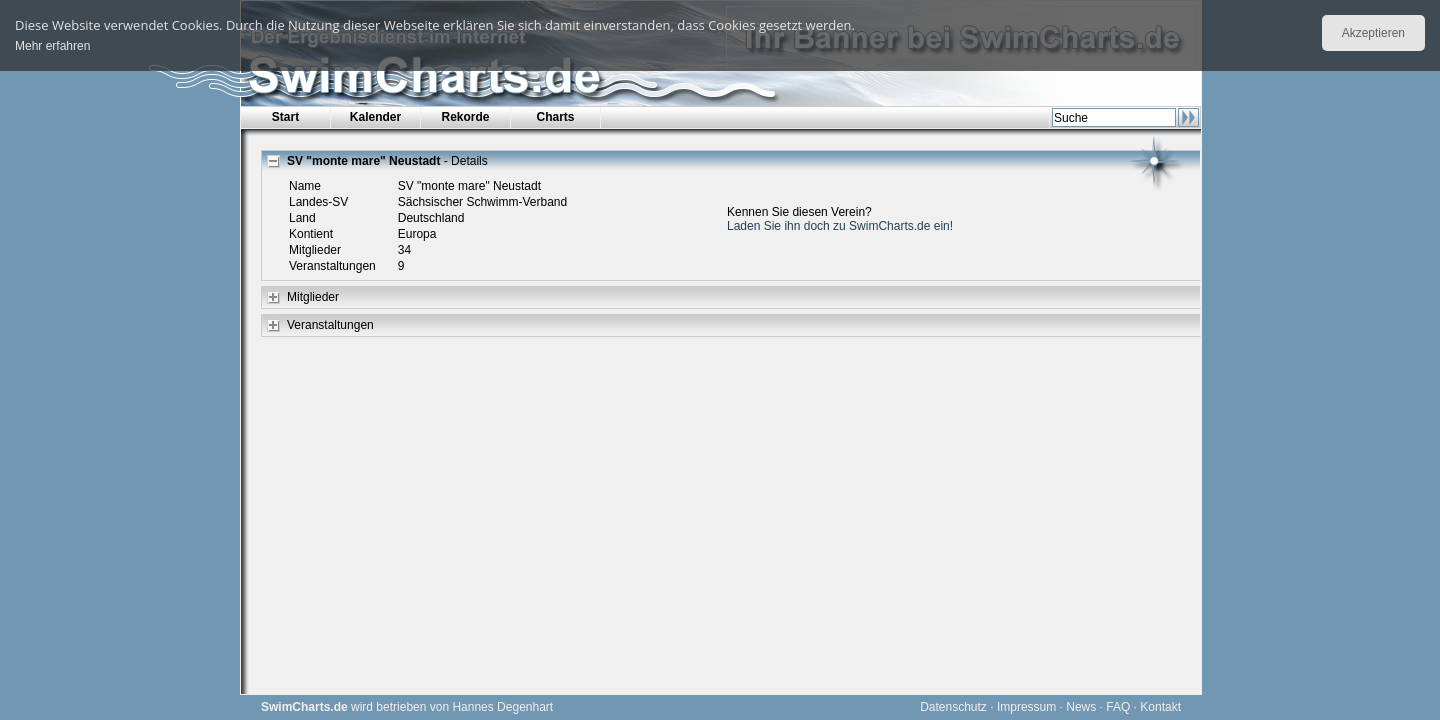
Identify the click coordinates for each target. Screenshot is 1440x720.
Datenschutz (953, 707)
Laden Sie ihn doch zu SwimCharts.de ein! (840, 226)
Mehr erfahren (52, 46)
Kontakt (1160, 707)
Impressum (1026, 707)
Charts (555, 117)
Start (285, 117)
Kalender (375, 117)
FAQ (1118, 707)
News (1081, 707)
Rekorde (465, 117)
